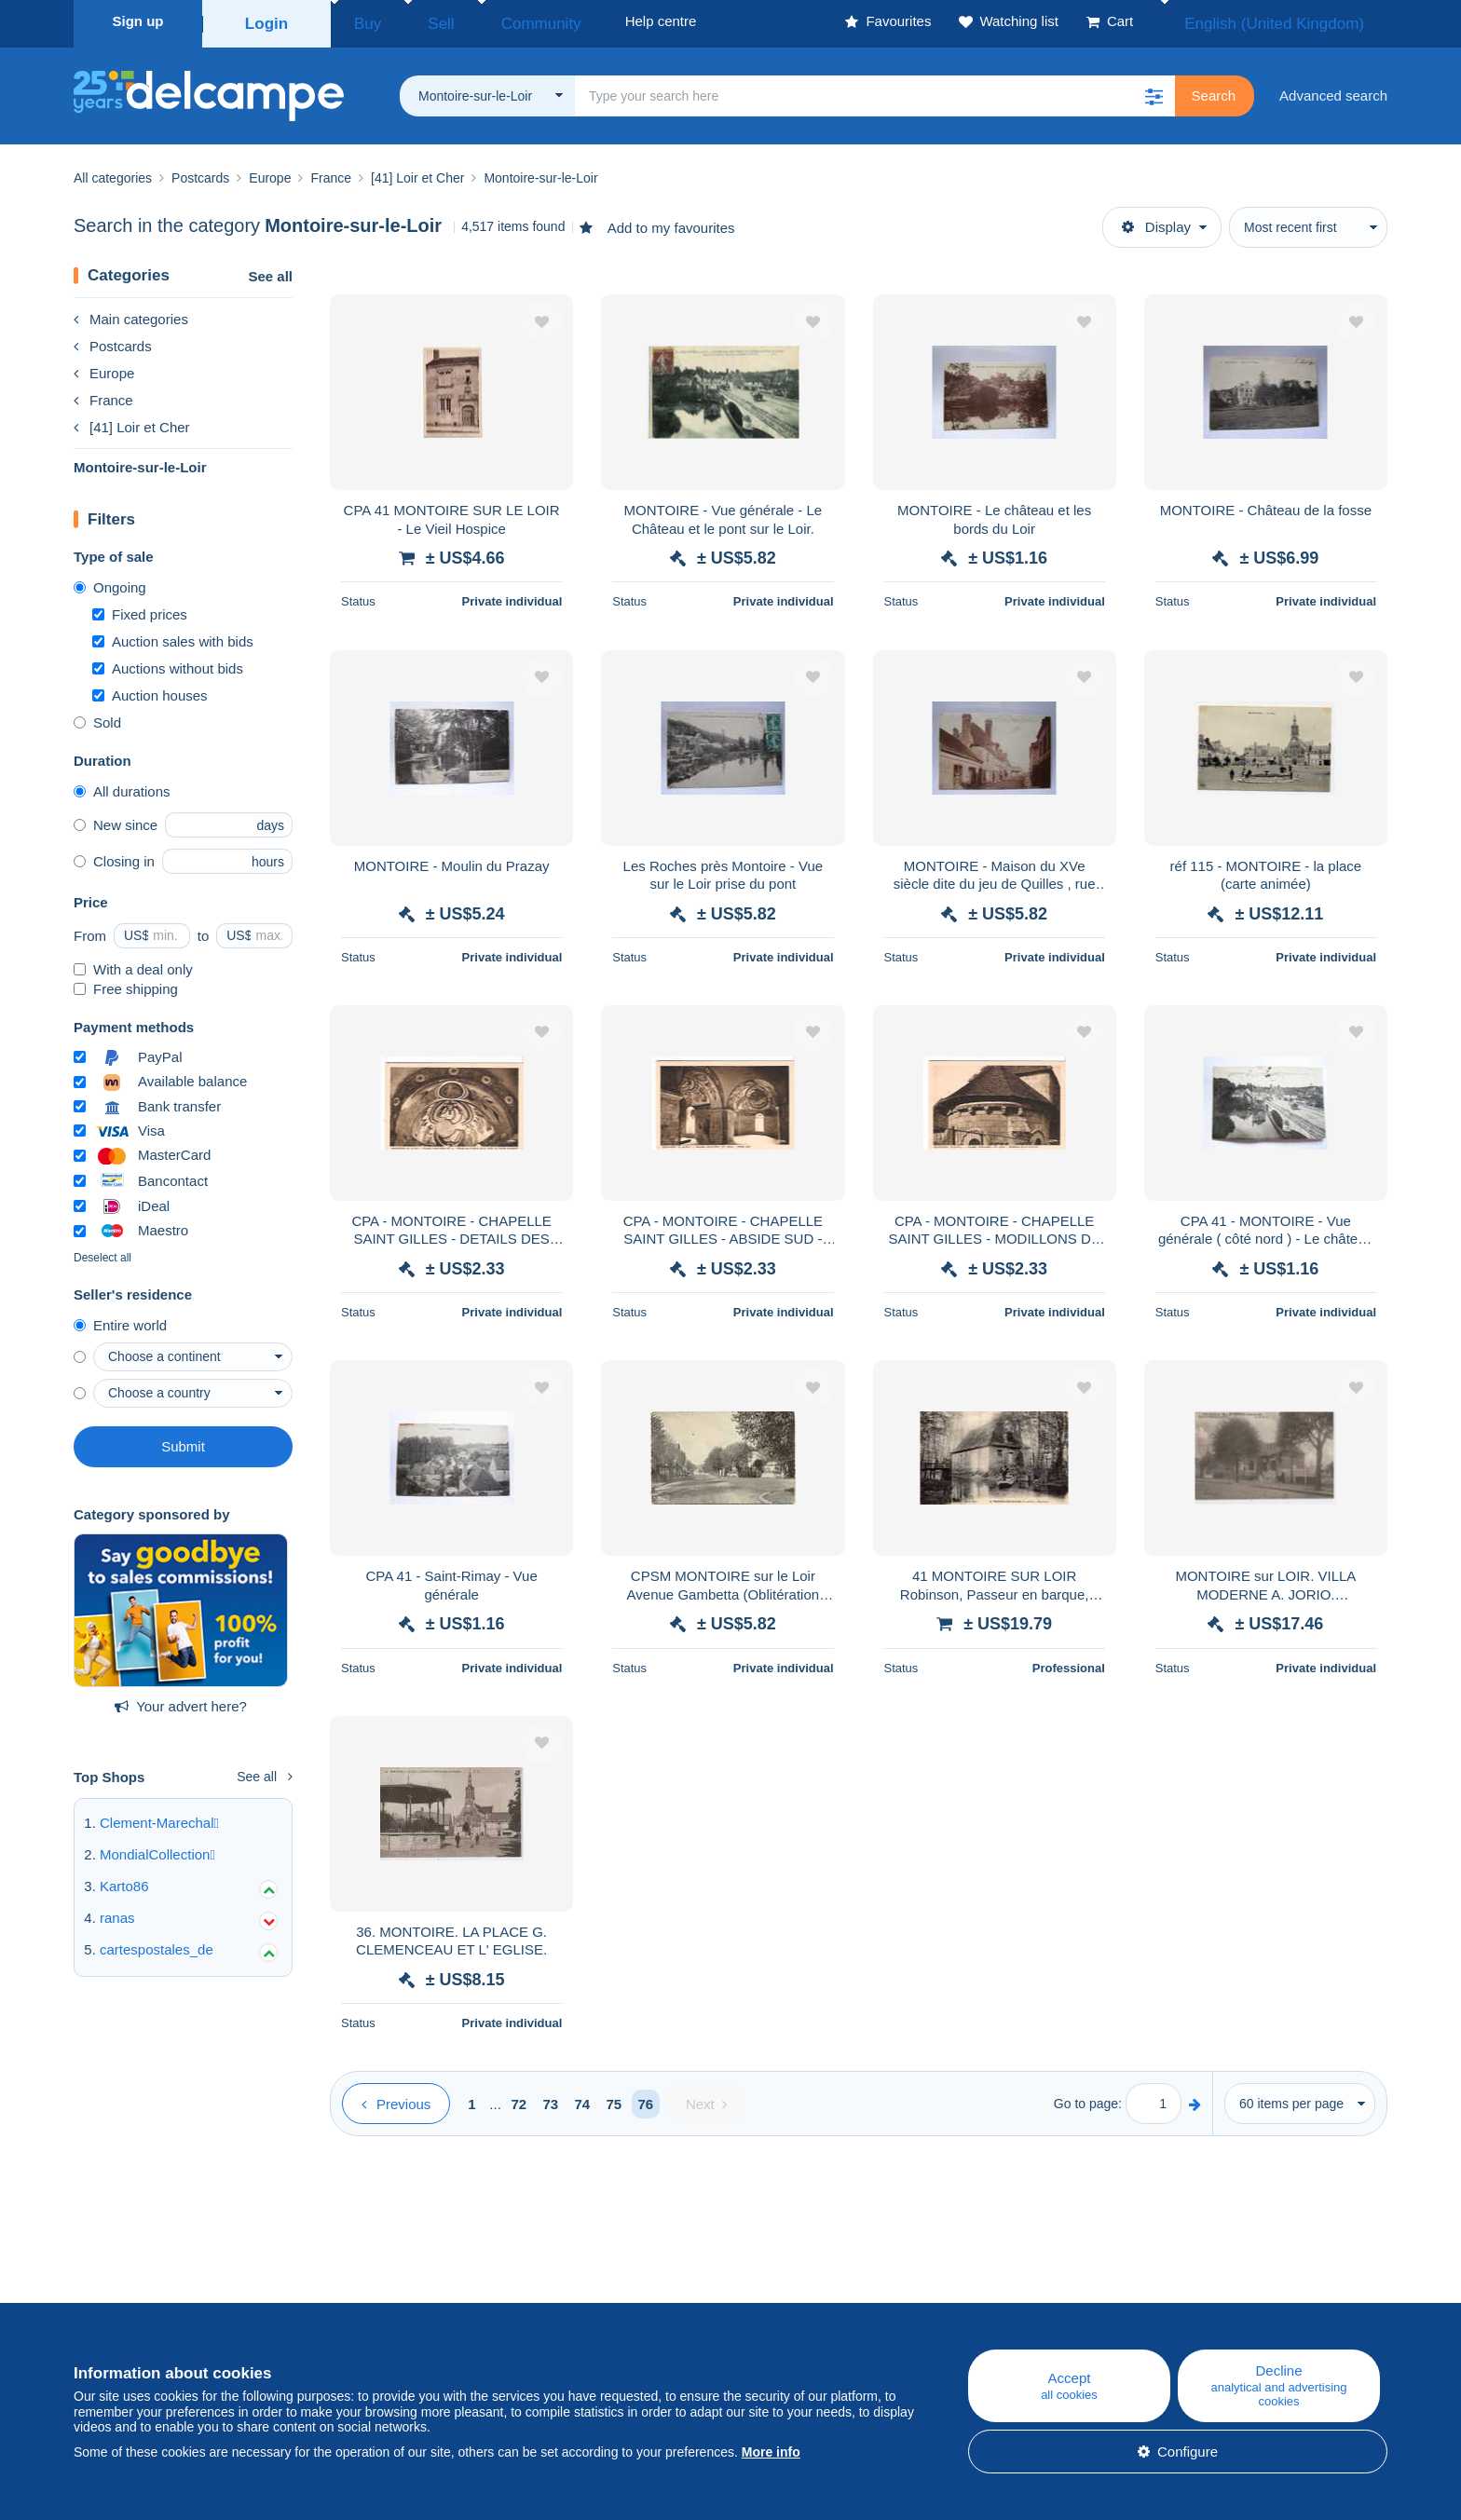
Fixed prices (139, 609)
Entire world (120, 1320)
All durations (122, 786)
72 (519, 2098)
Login (267, 21)
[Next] (706, 2097)
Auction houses (150, 690)
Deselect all (102, 1252)
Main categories (131, 313)
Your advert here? (181, 1701)
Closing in (114, 856)
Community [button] (497, 21)
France (103, 394)
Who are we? (115, 2298)
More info (771, 2452)
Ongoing (110, 582)
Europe (104, 367)
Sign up (138, 21)
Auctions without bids (167, 663)
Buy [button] (361, 21)
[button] (1154, 90)
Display (1156, 221)
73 (551, 2098)
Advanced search (1333, 90)
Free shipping (126, 983)
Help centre (861, 2298)
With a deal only (133, 964)
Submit (183, 1441)
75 (614, 2098)
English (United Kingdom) (1294, 21)
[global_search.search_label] (875, 90)
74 (583, 2098)
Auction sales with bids (172, 636)
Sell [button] (418, 21)
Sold (97, 717)
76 (646, 2098)
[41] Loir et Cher (132, 421)
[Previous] (396, 2097)
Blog (472, 2298)
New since (115, 819)
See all (270, 271)
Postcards (113, 340)
